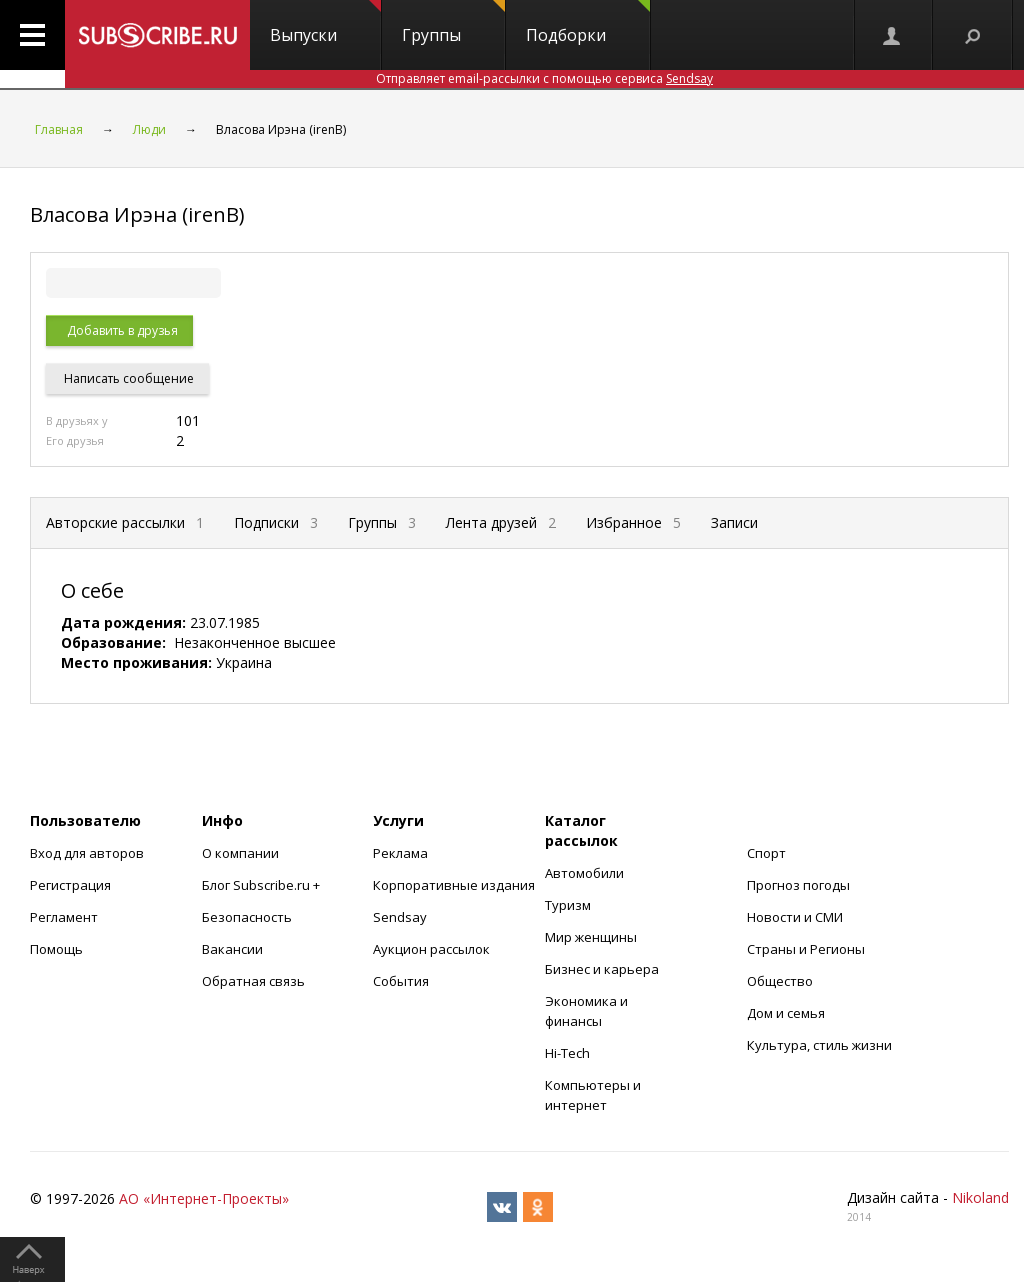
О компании (240, 853)
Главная (59, 129)
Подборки (588, 23)
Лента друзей (501, 522)
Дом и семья (786, 1013)
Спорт (766, 853)
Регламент (64, 917)
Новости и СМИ (795, 917)
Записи (734, 522)
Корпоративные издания (454, 885)
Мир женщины (591, 937)
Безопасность (247, 917)
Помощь (56, 949)
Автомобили (584, 873)
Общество (780, 981)
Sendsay (400, 917)
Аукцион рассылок (431, 949)
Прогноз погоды (798, 885)
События (401, 981)
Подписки (276, 522)
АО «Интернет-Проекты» (204, 1198)
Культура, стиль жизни (819, 1045)
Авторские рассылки (125, 522)
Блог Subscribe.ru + (262, 885)
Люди (149, 129)
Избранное (633, 522)
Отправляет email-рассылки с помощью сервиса (544, 78)
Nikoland (980, 1197)
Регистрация (70, 885)
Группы (453, 23)
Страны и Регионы (806, 949)
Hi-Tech (567, 1053)
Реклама (400, 853)
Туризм (568, 905)
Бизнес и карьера (602, 969)
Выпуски (325, 23)
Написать (127, 378)
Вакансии (232, 949)
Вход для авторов (87, 853)
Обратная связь (253, 981)
